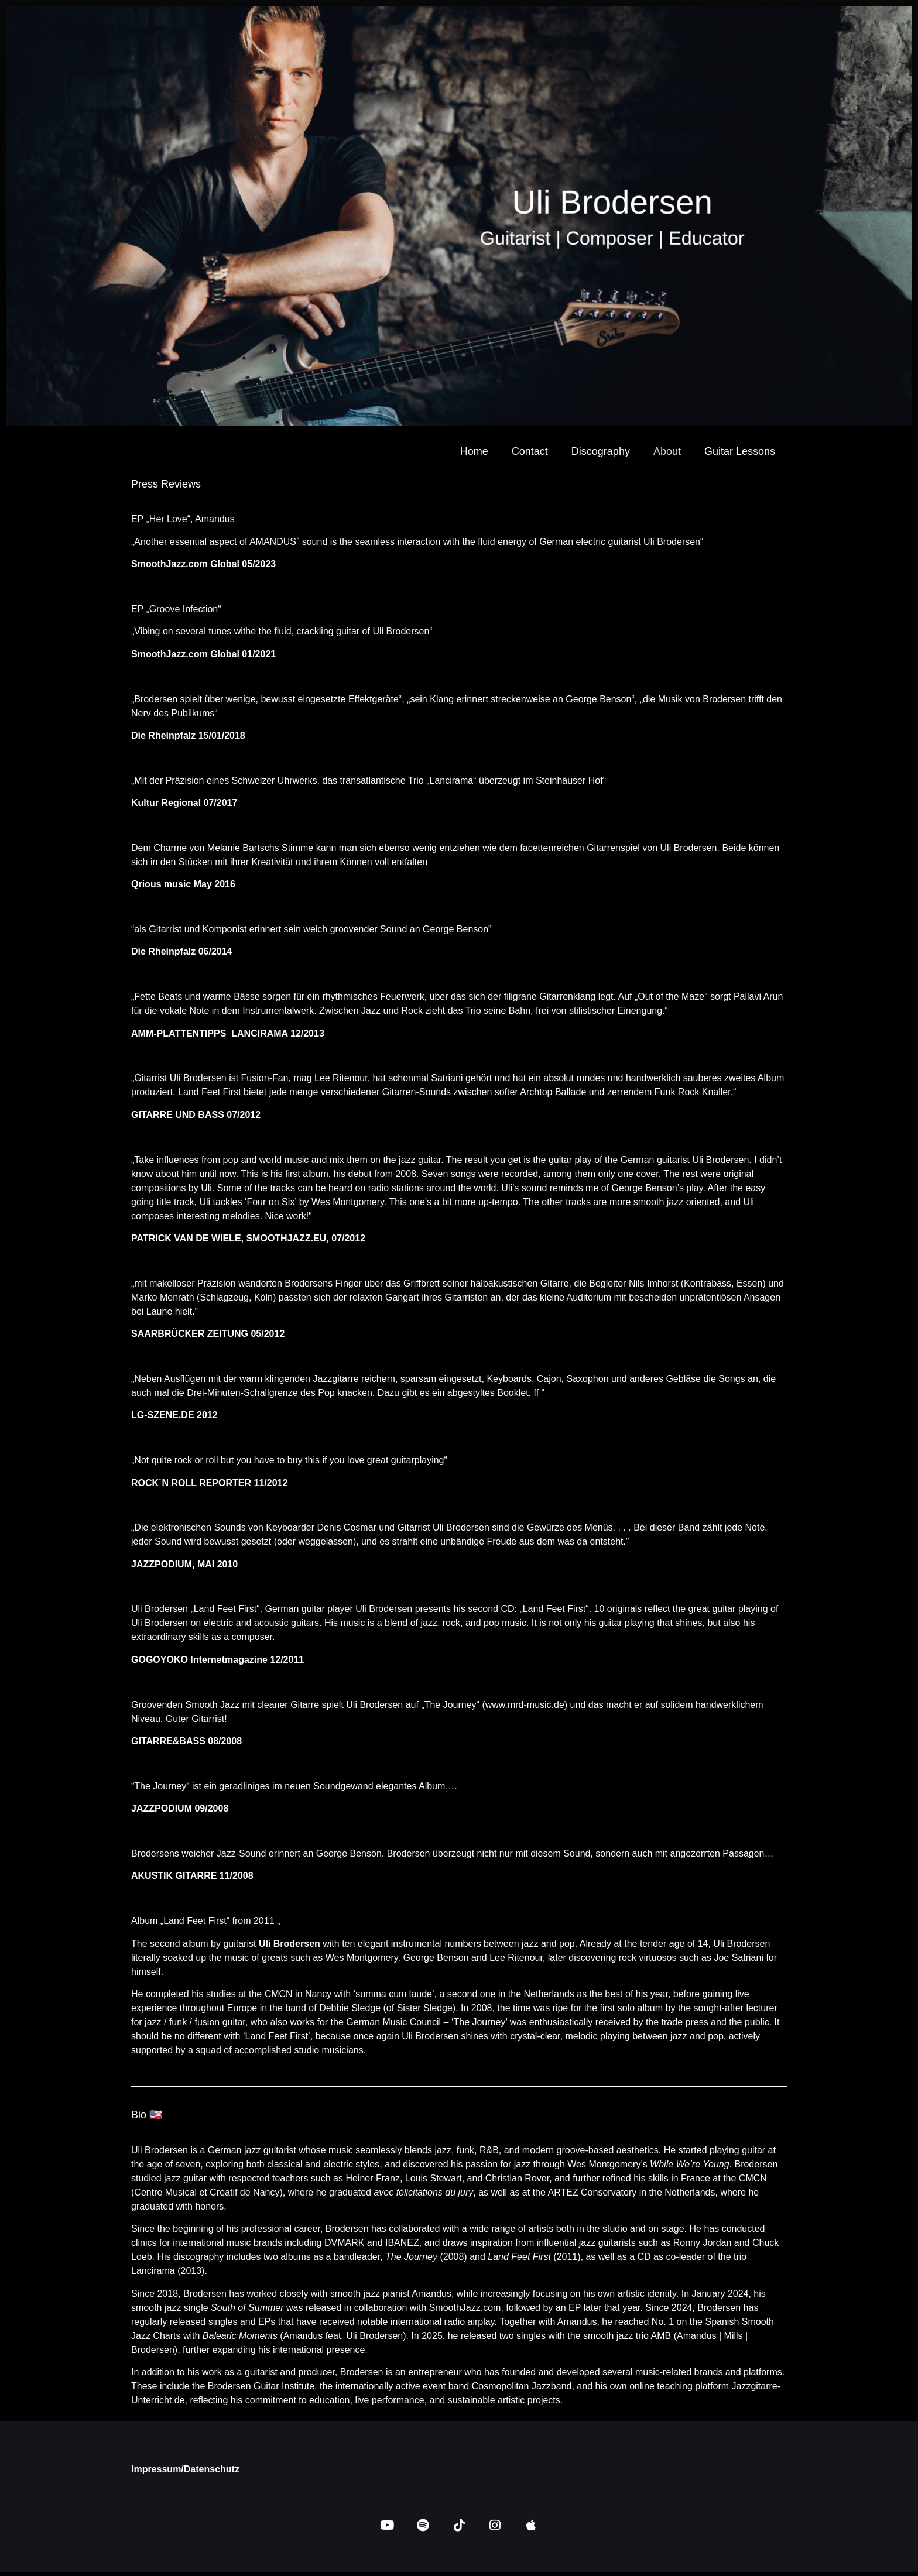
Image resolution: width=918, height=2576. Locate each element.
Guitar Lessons (739, 451)
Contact (530, 451)
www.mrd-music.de (524, 1705)
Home (474, 451)
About (667, 451)
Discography (600, 451)
